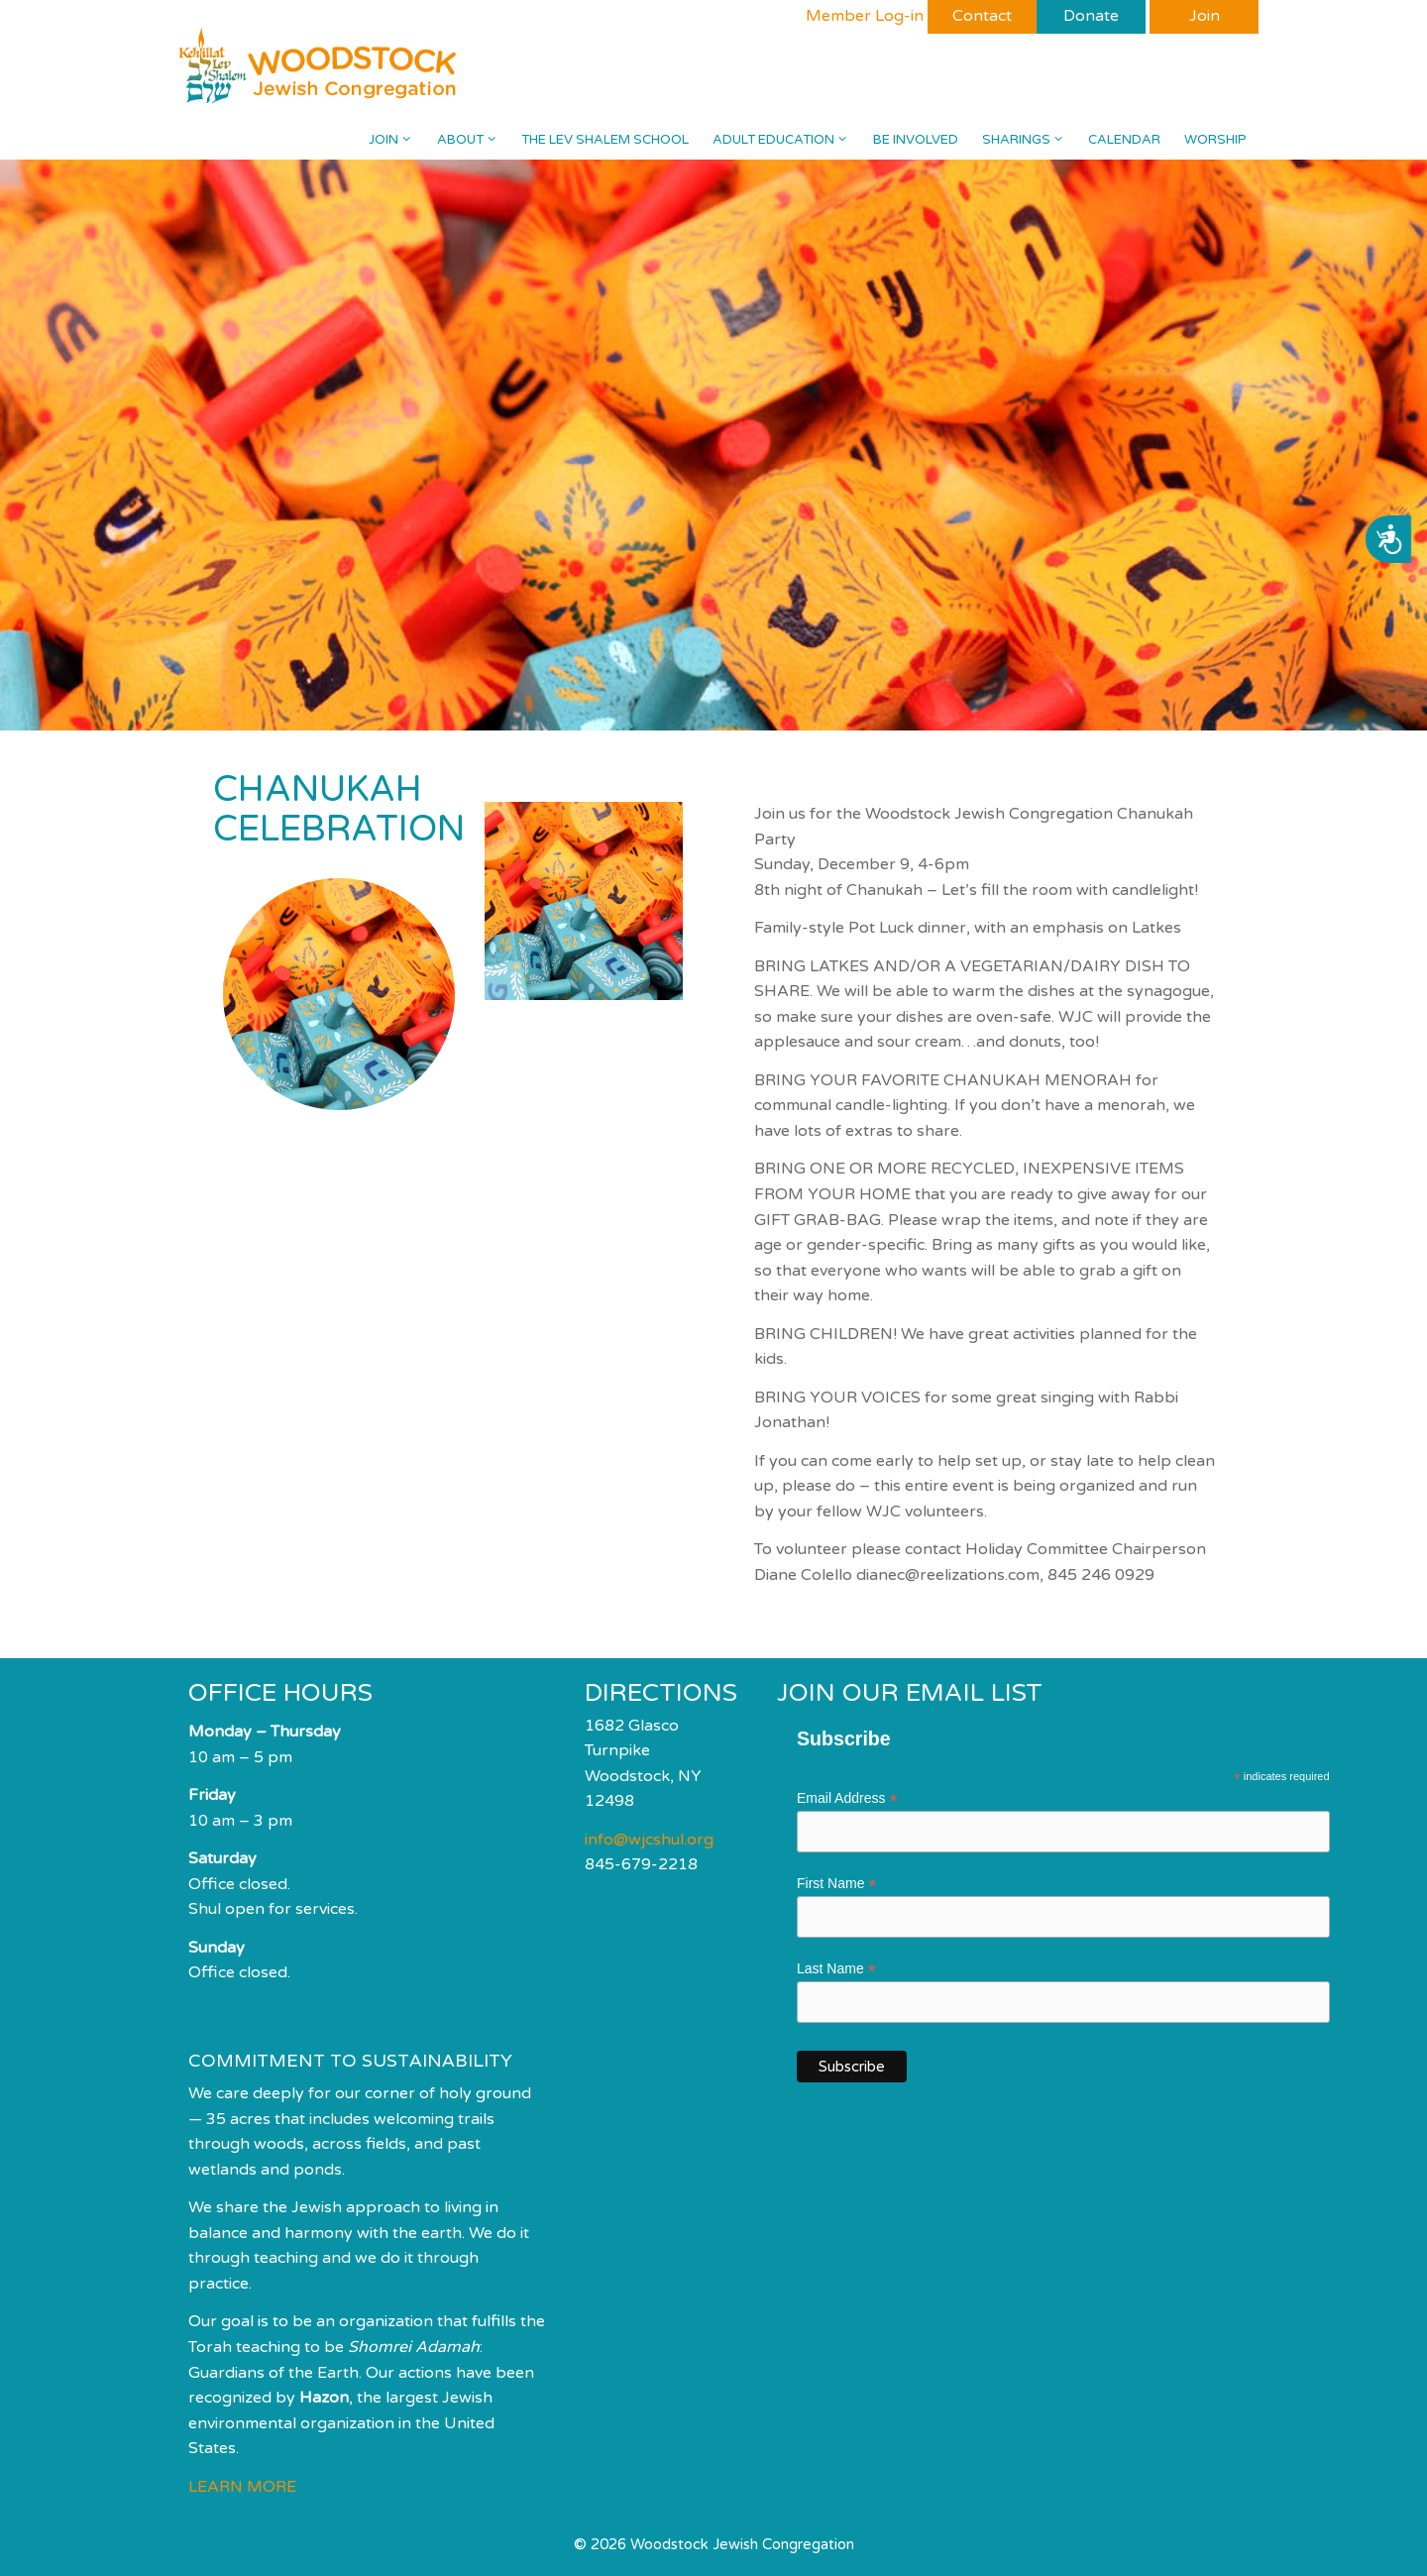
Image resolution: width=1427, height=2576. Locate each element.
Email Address (847, 1798)
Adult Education (786, 140)
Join (396, 140)
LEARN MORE (242, 2487)
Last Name (836, 1969)
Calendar (1124, 140)
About (473, 140)
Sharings (1029, 140)
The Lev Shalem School (605, 140)
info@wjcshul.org (649, 1839)
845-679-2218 (641, 1864)
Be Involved (915, 140)
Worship (1215, 140)
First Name (837, 1883)
